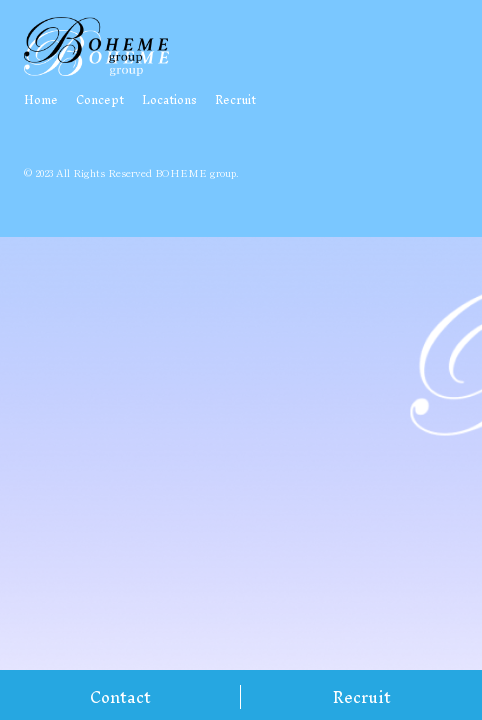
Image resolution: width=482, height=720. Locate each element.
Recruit (362, 697)
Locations (169, 100)
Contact (120, 697)
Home (41, 100)
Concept (100, 100)
